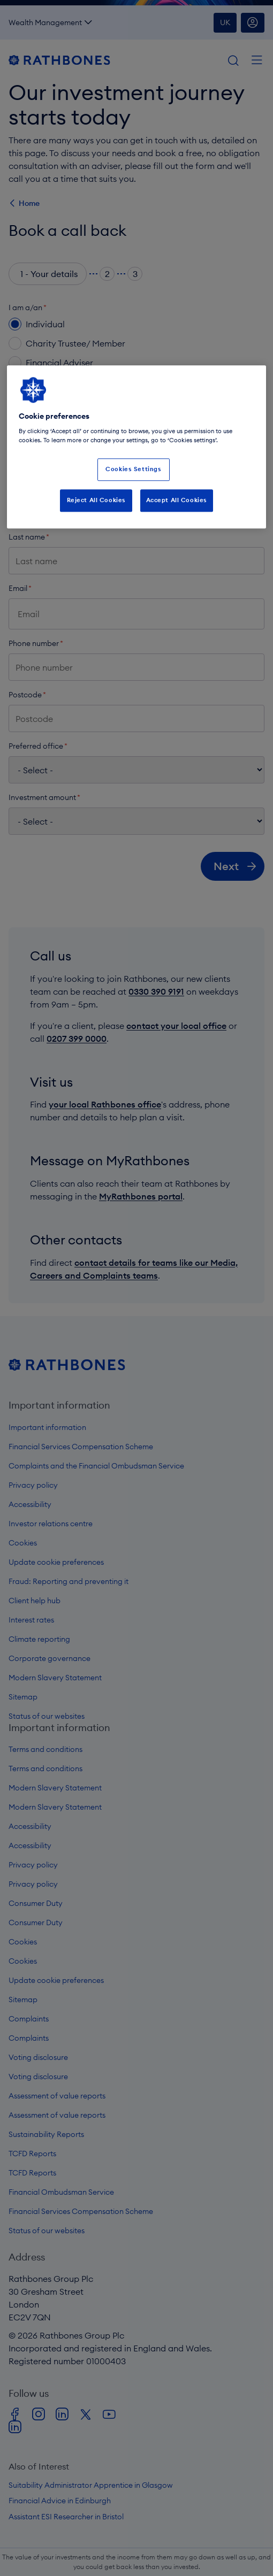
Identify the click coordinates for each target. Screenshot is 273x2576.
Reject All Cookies (96, 500)
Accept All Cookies (176, 500)
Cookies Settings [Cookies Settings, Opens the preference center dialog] (133, 469)
